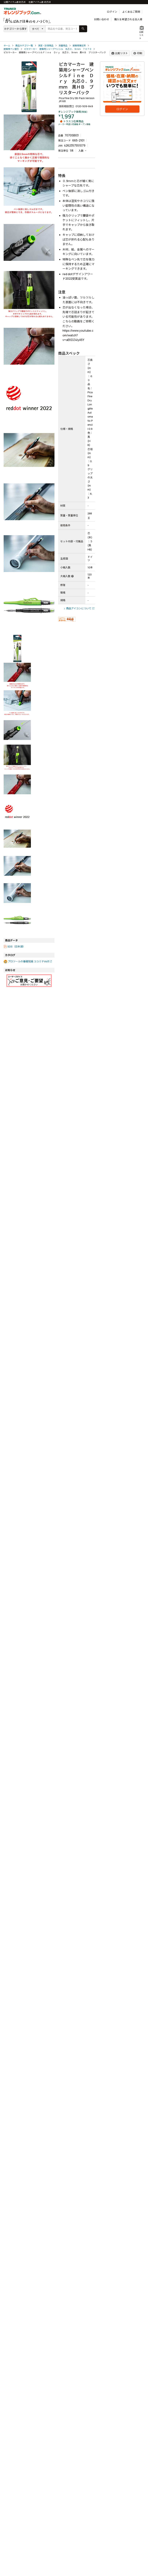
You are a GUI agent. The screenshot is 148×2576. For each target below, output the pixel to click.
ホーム (7, 45)
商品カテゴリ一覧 (24, 45)
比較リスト (119, 53)
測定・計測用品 (45, 45)
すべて (35, 29)
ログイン (112, 11)
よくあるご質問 (131, 11)
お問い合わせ (101, 19)
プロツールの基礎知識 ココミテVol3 (28, 961)
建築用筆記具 (79, 45)
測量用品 (63, 45)
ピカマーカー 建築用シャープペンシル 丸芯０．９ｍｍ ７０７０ (58, 49)
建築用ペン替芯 (11, 49)
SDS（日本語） (16, 946)
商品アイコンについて (78, 608)
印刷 (137, 53)
